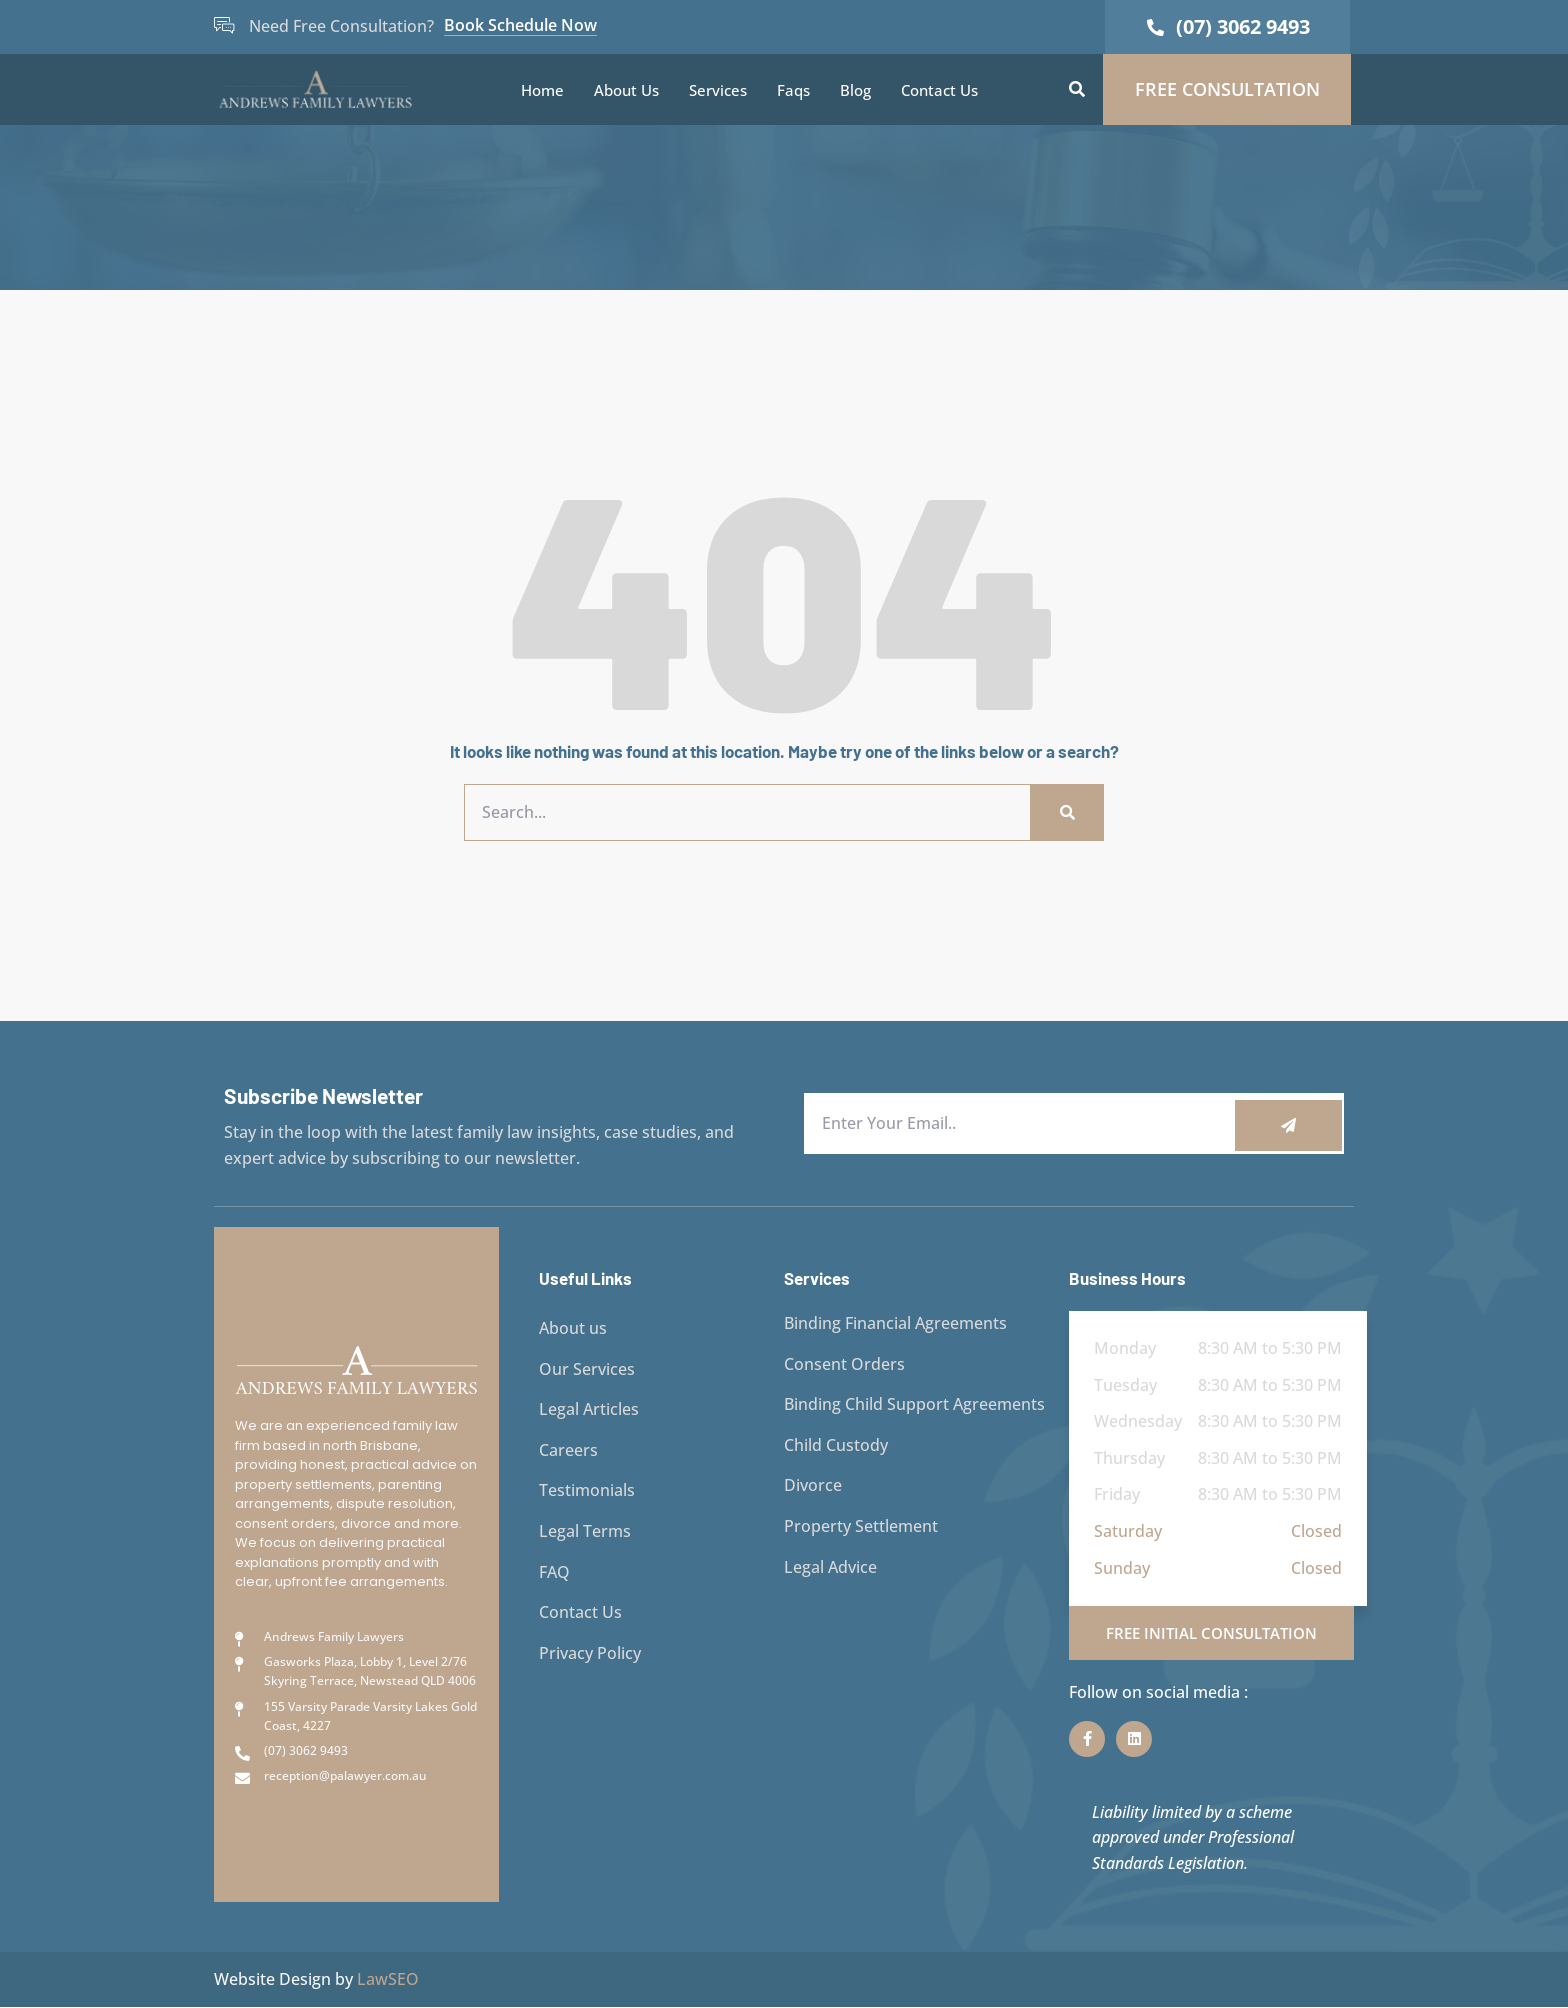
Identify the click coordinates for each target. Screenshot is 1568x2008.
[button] (1077, 90)
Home (542, 90)
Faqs (793, 90)
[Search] (1066, 813)
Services (718, 90)
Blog (855, 90)
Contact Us (939, 90)
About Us (626, 90)
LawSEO (388, 1979)
